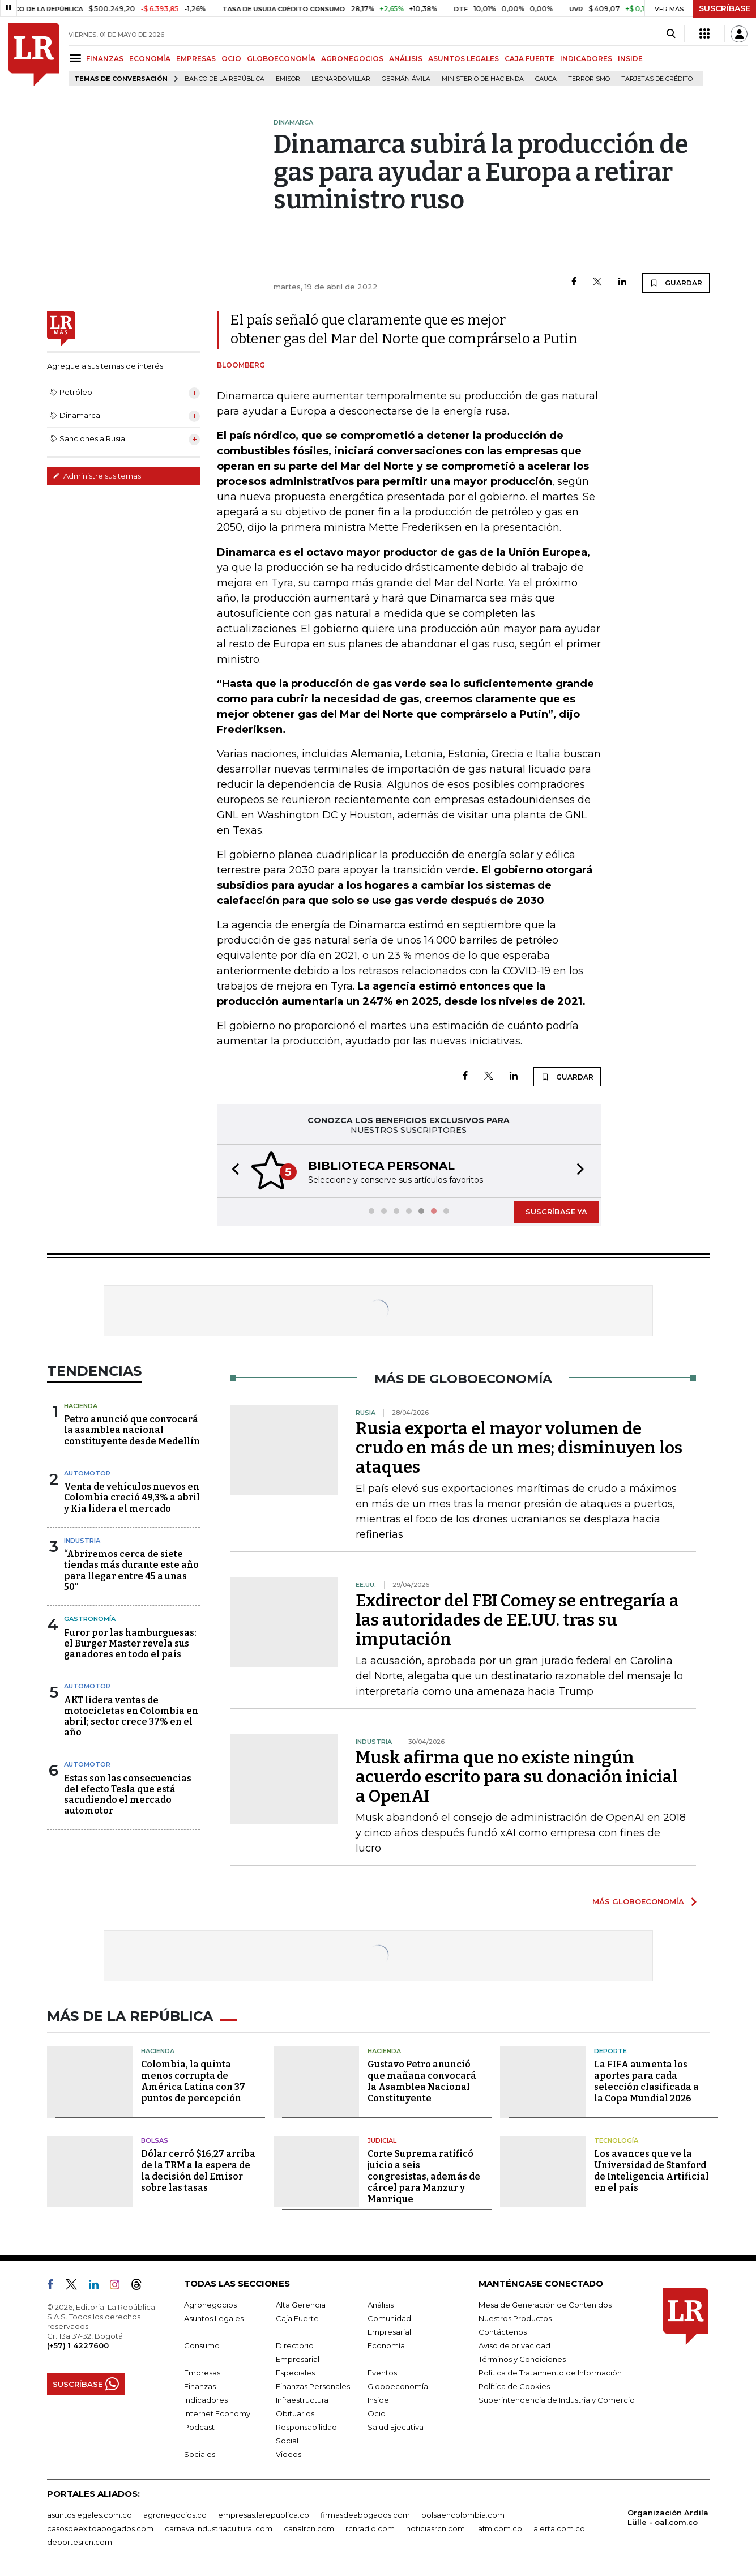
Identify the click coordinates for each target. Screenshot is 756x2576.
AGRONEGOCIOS (352, 58)
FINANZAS (104, 58)
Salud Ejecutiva (396, 2427)
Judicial (382, 2140)
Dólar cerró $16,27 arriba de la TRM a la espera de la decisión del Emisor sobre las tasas (198, 2170)
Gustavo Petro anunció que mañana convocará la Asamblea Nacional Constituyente (422, 2081)
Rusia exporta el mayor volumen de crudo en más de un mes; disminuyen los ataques (519, 1447)
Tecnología (616, 2140)
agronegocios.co (175, 2514)
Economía (386, 2345)
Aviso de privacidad (514, 2345)
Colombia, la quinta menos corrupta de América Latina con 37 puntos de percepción (193, 2081)
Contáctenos (503, 2331)
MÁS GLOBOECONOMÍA (638, 1901)
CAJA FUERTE (529, 58)
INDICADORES (586, 58)
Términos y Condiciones (522, 2359)
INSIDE (630, 58)
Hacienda (80, 1406)
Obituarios (295, 2413)
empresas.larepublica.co (263, 2514)
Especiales (295, 2372)
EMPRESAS (196, 58)
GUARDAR (676, 282)
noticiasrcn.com (435, 2528)
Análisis (381, 2304)
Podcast (199, 2427)
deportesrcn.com (79, 2542)
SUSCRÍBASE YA (556, 1211)
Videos (288, 2454)
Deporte (610, 2051)
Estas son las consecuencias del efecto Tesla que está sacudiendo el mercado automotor (127, 1794)
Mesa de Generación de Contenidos (545, 2304)
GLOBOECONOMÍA (281, 58)
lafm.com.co (499, 2528)
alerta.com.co (559, 2528)
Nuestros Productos (515, 2318)
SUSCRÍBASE (724, 8)
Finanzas (200, 2386)
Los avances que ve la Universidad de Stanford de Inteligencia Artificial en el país (651, 2170)
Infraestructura (302, 2399)
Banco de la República (224, 79)
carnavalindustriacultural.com (218, 2528)
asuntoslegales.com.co (89, 2514)
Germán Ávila (406, 79)
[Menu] (77, 58)
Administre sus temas (97, 475)
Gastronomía (90, 1619)
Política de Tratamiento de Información (550, 2372)
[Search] (670, 34)
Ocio (377, 2413)
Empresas (202, 2372)
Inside (378, 2399)
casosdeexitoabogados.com (100, 2528)
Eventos (382, 2372)
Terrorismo (589, 79)
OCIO (231, 58)
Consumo (202, 2345)
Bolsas (154, 2140)
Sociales (199, 2454)
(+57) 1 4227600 (78, 2345)
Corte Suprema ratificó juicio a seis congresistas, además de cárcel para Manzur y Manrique (424, 2176)
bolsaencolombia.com (463, 2514)
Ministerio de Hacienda (483, 79)
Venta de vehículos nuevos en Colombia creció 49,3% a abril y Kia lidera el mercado (132, 1497)
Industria (82, 1541)
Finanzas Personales (313, 2386)
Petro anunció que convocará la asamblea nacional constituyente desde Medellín (132, 1430)
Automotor (87, 1473)
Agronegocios (210, 2304)
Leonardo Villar (340, 79)
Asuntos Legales (214, 2318)
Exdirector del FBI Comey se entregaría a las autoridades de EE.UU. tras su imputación (517, 1619)
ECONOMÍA (149, 58)
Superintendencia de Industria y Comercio (557, 2399)
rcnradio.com (370, 2528)
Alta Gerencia (301, 2304)
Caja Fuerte (297, 2318)
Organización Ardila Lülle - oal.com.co (667, 2517)
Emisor (288, 79)
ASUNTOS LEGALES (463, 58)
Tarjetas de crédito (657, 79)
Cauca (546, 79)
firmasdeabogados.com (365, 2514)
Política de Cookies (514, 2386)
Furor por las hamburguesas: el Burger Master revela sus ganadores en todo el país (130, 1643)
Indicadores (206, 2399)
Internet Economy (217, 2413)
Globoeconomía (398, 2386)
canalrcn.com (309, 2528)
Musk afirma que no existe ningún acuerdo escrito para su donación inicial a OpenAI (517, 1776)
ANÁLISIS (405, 58)
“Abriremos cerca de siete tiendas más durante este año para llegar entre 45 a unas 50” (131, 1570)
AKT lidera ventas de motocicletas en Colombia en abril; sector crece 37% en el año (131, 1716)
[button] (232, 1171)
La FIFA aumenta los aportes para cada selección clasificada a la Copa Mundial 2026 (646, 2081)
